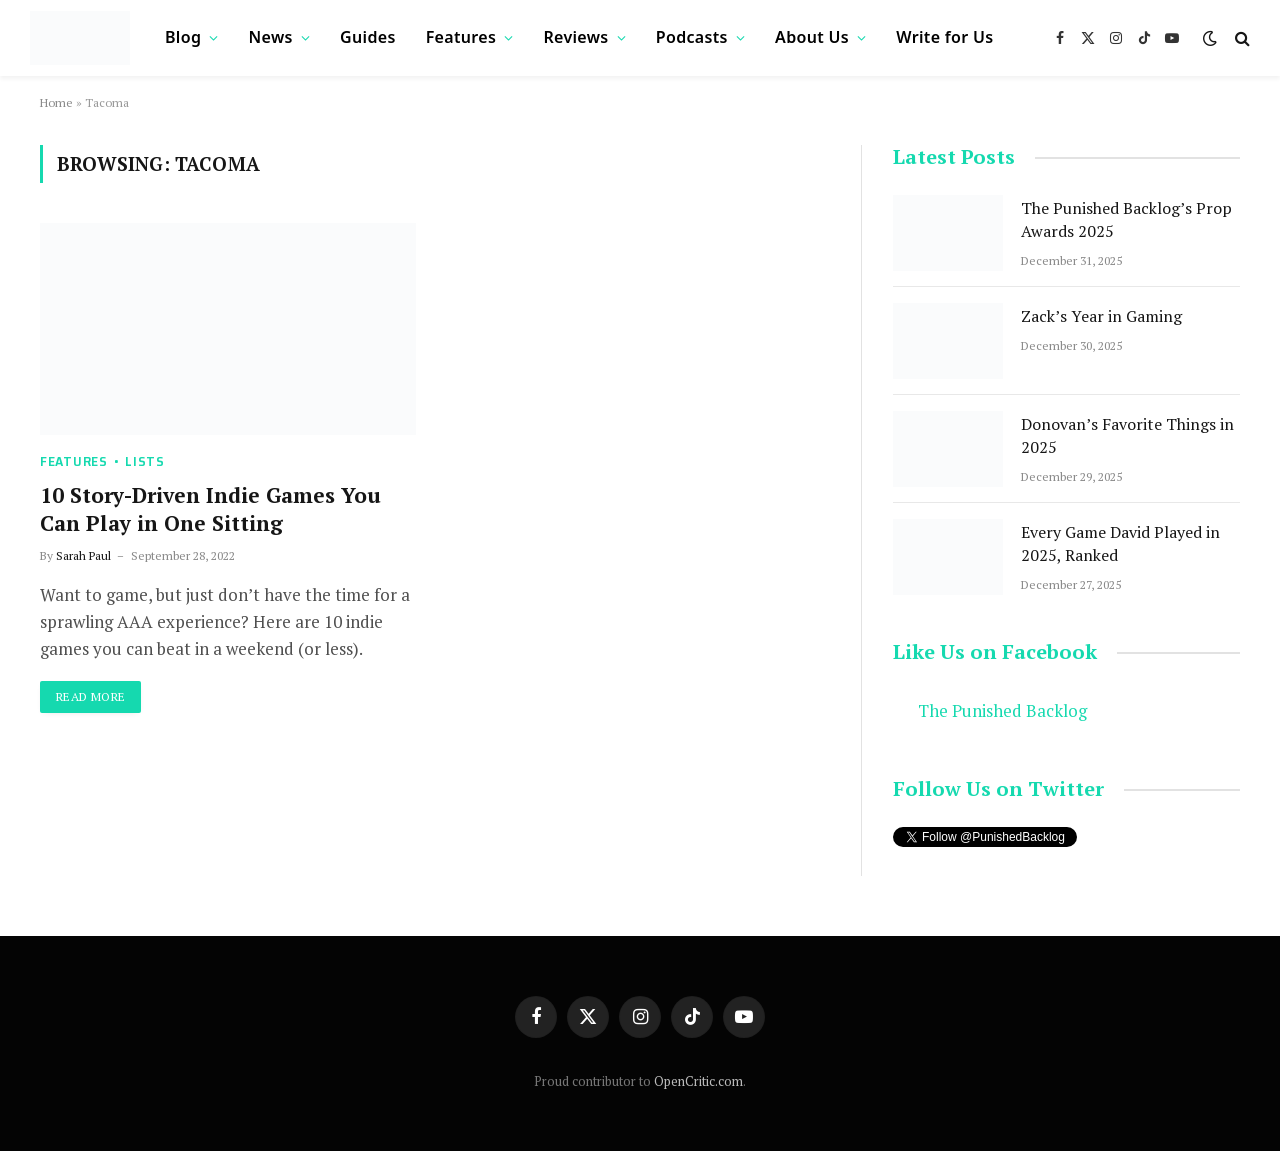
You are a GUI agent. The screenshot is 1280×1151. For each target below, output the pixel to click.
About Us (812, 37)
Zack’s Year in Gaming (1101, 316)
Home (56, 102)
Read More (90, 696)
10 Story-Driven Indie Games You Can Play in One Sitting (210, 509)
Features (461, 37)
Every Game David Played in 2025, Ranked (1120, 543)
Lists (145, 461)
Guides (368, 37)
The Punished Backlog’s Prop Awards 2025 (1126, 219)
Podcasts (692, 37)
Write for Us (944, 37)
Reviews (575, 37)
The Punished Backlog (1002, 711)
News (271, 37)
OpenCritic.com (698, 1081)
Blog (183, 37)
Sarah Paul (83, 555)
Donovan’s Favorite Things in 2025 (1127, 435)
